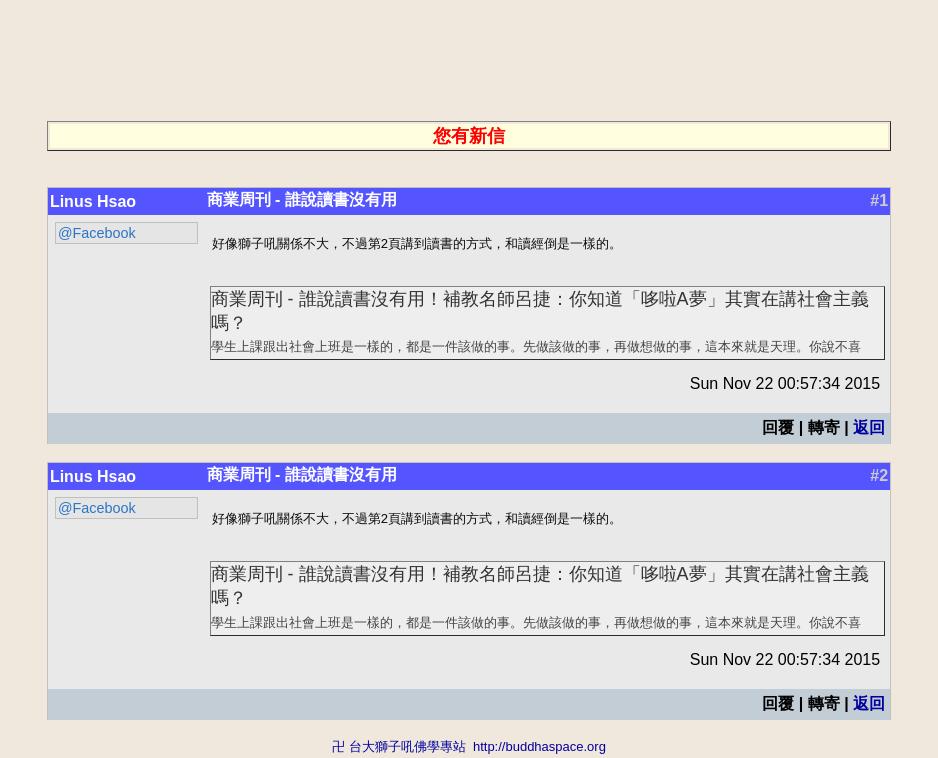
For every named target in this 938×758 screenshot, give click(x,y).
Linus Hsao (93, 201)
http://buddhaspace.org (539, 748)
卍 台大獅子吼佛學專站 (399, 748)
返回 (869, 428)
